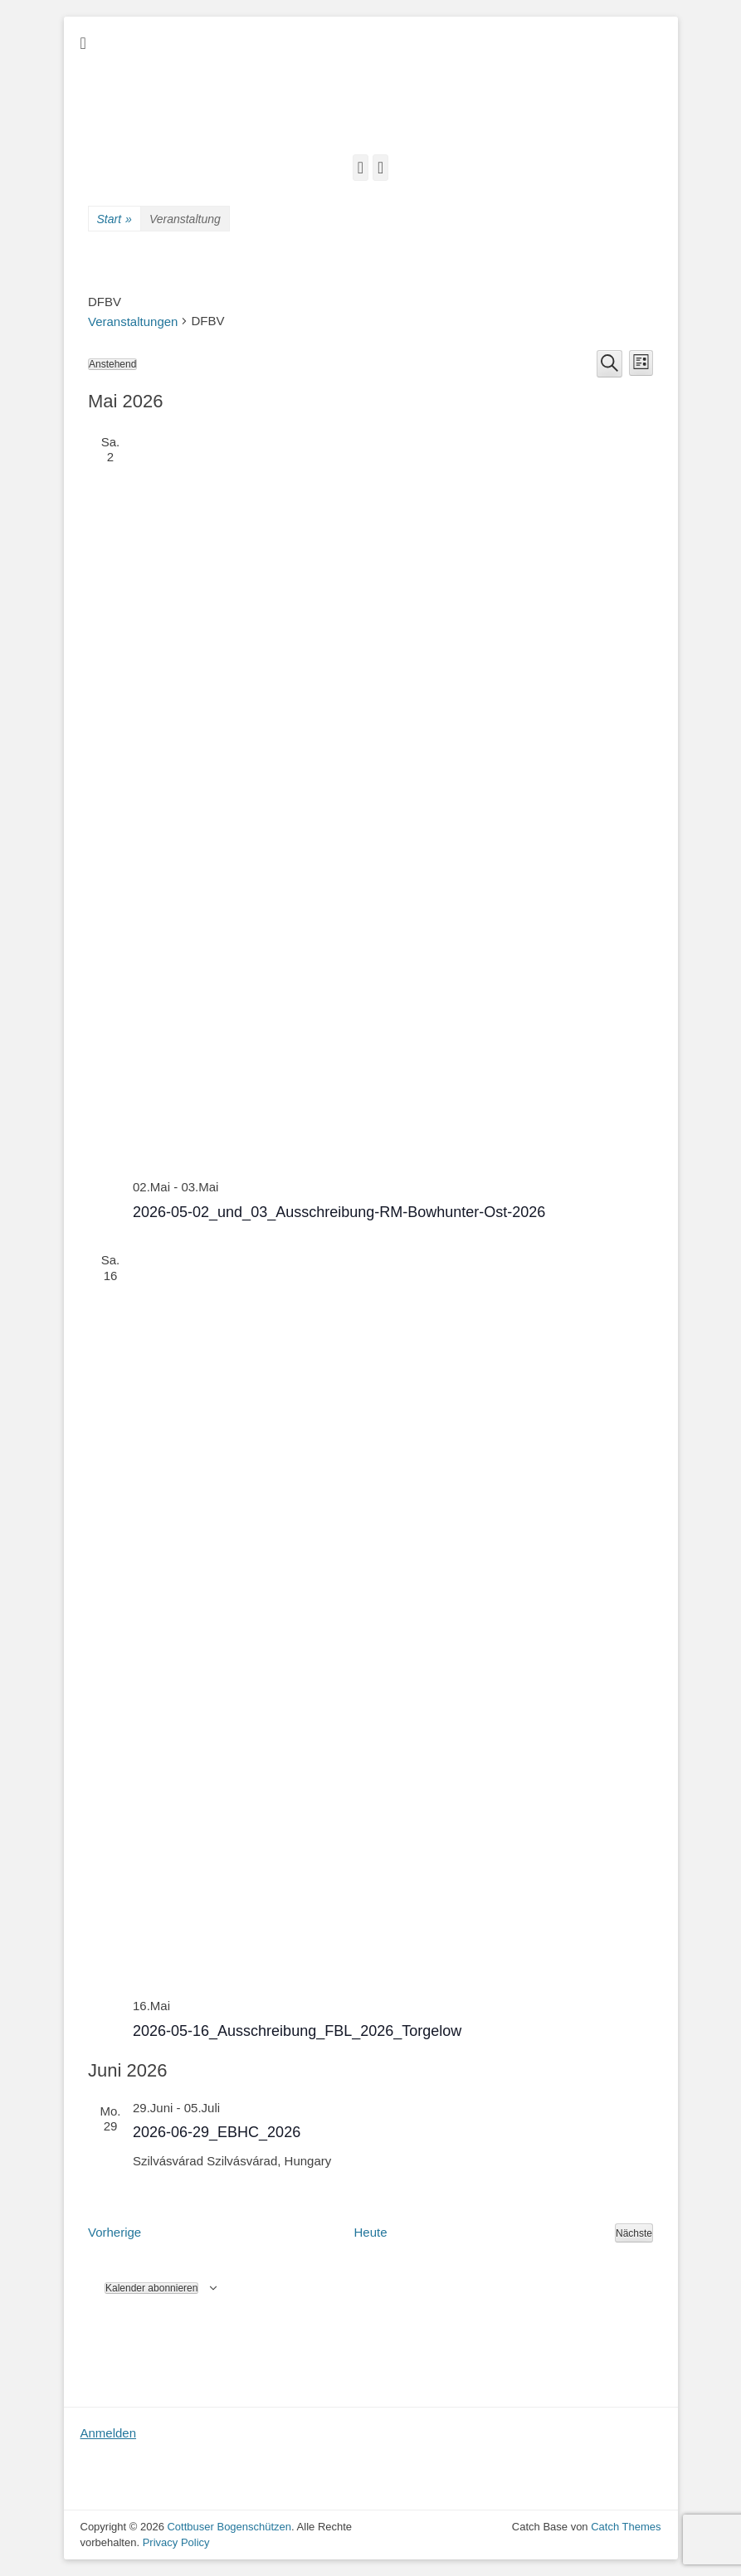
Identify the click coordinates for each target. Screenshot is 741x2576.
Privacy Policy (176, 2542)
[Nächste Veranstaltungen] (634, 2232)
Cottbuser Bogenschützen (229, 2526)
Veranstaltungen (133, 321)
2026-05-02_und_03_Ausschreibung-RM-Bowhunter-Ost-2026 (339, 1212)
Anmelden (108, 2433)
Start (114, 219)
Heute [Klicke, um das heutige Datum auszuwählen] (370, 2232)
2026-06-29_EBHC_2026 (216, 2132)
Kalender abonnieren (151, 2288)
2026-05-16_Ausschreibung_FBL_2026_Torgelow (297, 2031)
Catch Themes (626, 2526)
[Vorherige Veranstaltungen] (114, 2232)
